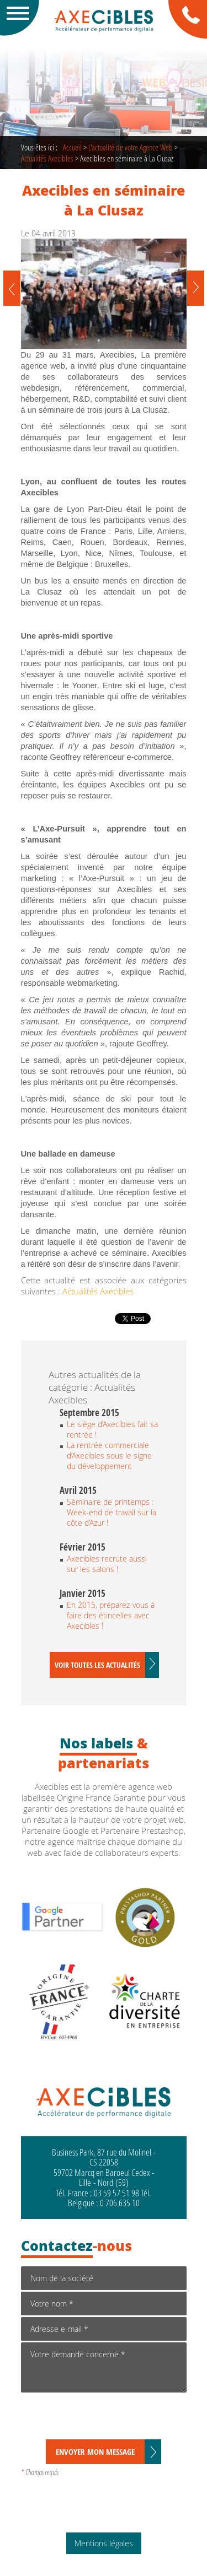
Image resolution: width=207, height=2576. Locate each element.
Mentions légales (104, 2543)
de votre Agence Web (130, 147)
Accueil (72, 147)
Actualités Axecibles (47, 158)
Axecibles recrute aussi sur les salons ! (107, 1563)
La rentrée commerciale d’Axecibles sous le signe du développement (109, 1455)
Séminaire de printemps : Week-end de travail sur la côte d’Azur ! (111, 1512)
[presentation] (105, 2417)
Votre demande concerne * (104, 2367)
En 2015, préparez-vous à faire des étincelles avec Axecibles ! (111, 1615)
